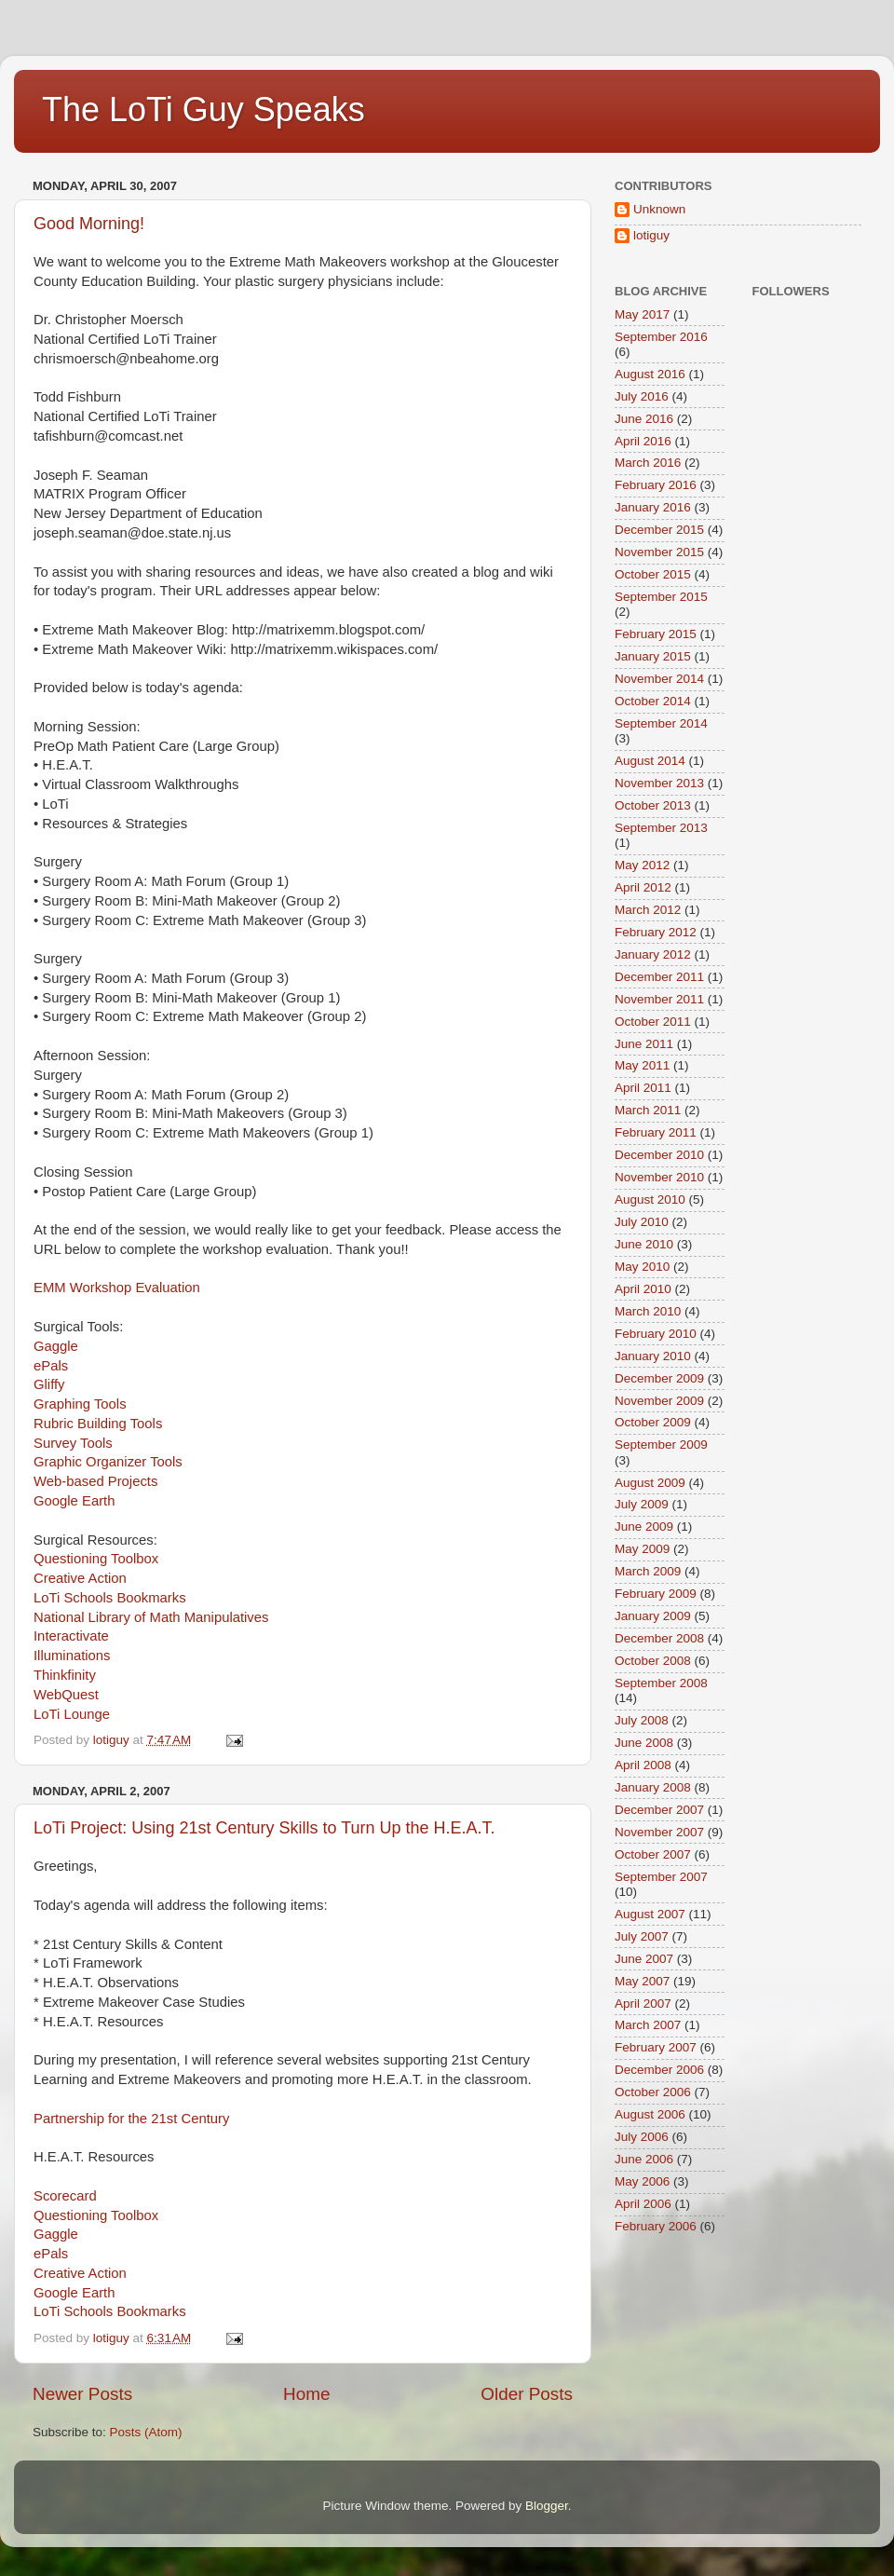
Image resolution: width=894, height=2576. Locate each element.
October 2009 (653, 1422)
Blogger (546, 2506)
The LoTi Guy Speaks (203, 109)
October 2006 (653, 2092)
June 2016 (644, 419)
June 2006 (644, 2159)
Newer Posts (82, 2394)
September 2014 (661, 723)
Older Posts (527, 2394)
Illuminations (72, 1655)
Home (306, 2394)
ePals (51, 1365)
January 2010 (653, 1356)
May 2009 (642, 1549)
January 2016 (653, 507)
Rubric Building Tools (98, 1423)
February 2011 (656, 1132)
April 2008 (643, 1765)
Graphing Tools (80, 1404)
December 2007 (659, 1810)
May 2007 (642, 1981)
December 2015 (659, 530)
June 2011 (644, 1044)
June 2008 (644, 1743)
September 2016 (661, 337)
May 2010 (642, 1267)
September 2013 (661, 828)
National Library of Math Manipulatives (151, 1617)
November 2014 (659, 679)
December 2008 (659, 1638)
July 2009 (642, 1504)
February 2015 (656, 634)
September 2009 (661, 1445)
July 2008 (642, 1720)
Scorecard (65, 2195)
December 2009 (659, 1378)
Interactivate (71, 1636)
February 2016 (656, 485)
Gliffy (49, 1384)
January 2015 (653, 656)
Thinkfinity (65, 1675)
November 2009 (659, 1401)
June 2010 (644, 1244)
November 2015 (659, 552)
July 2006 (642, 2137)
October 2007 (653, 1854)
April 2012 (643, 887)
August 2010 (650, 1199)
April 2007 (643, 2003)
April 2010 (643, 1289)
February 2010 (656, 1334)
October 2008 (653, 1661)
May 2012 (642, 865)
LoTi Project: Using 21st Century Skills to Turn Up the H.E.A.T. (264, 1828)
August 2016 (650, 374)
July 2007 (642, 1936)
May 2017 (642, 314)
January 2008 (653, 1787)
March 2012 (648, 910)
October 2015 (653, 574)
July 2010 (642, 1222)
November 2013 (659, 783)
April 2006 (643, 2204)
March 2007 (648, 2025)
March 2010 (648, 1311)
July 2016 (642, 396)
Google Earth (74, 1500)
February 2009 (656, 1594)
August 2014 (650, 761)
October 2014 (653, 701)
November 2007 (659, 1832)
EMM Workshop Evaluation (117, 1287)
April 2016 (643, 441)
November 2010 (659, 1177)
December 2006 (659, 2070)
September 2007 (661, 1877)
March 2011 (648, 1110)
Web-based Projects (95, 1481)
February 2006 (656, 2226)
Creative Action (80, 1578)
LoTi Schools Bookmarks (110, 1597)
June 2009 (644, 1526)
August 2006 (650, 2114)
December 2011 (659, 977)
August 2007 (650, 1914)
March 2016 (648, 463)
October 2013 (653, 805)
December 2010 (659, 1155)
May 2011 (642, 1065)
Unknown (659, 209)
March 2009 (648, 1571)
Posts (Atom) (146, 2432)
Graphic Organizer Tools (108, 1461)
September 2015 (661, 597)
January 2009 (653, 1616)
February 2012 (656, 932)
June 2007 (644, 1959)
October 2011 (653, 1022)
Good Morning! (89, 223)
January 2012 (653, 954)
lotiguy (651, 235)
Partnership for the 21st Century (131, 2118)
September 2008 (661, 1683)
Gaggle (56, 1346)
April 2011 (643, 1088)
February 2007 (656, 2047)
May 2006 (642, 2181)
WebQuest (66, 1694)
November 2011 (659, 999)
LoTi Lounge (72, 1714)
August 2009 (650, 1483)
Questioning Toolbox (96, 1558)
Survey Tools (73, 1443)
